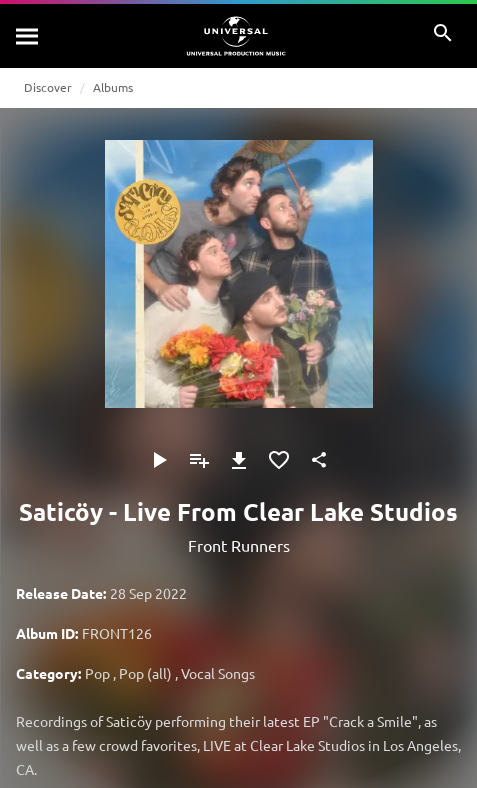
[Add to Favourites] (279, 460)
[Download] (239, 460)
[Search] (28, 36)
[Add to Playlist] (199, 460)
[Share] (319, 460)
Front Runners (239, 545)
